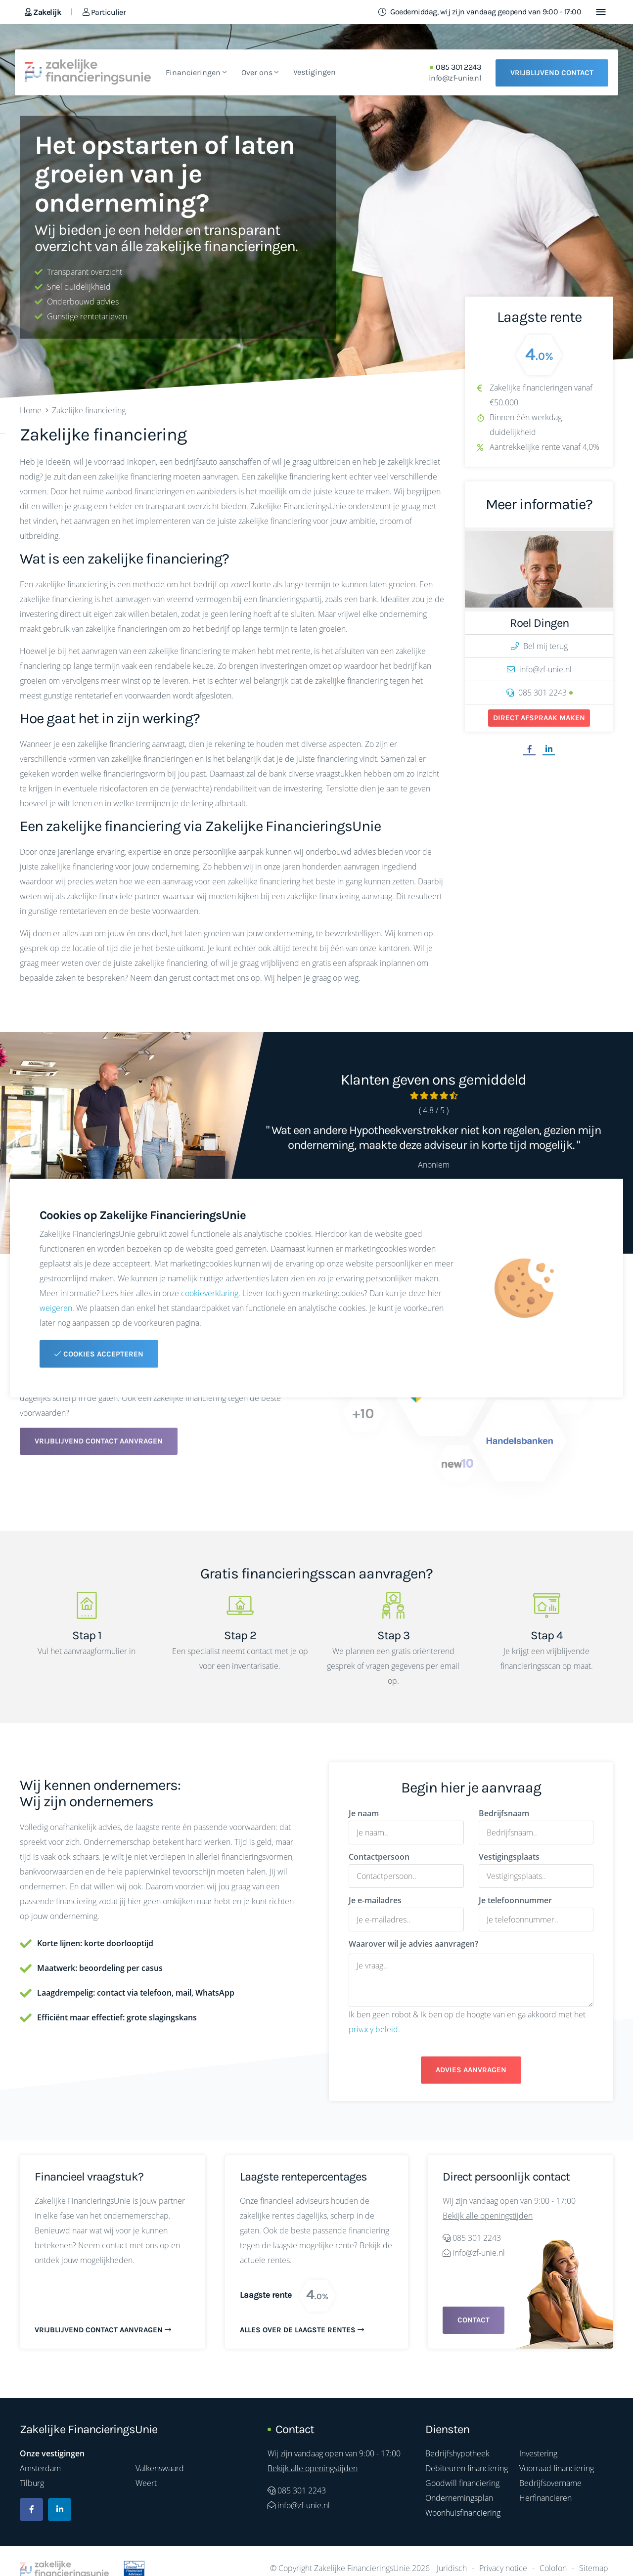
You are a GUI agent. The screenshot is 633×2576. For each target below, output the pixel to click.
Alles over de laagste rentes (302, 2330)
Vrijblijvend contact (551, 72)
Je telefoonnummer (515, 1900)
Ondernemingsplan (459, 2497)
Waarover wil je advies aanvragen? (413, 1943)
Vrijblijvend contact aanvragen (99, 1441)
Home (31, 410)
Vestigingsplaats (509, 1856)
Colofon (553, 2568)
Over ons (259, 72)
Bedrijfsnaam (504, 1813)
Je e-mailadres (375, 1900)
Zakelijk (43, 12)
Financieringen (196, 72)
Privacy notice (503, 2568)
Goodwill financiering (462, 2483)
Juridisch (452, 2568)
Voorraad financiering (556, 2468)
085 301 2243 (458, 67)
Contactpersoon (379, 1856)
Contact (473, 2319)
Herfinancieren (545, 2497)
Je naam (364, 1813)
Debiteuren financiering (466, 2468)
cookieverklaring (209, 1293)
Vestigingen (314, 72)
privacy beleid (373, 2029)
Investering (538, 2453)
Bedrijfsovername (550, 2483)
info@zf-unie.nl (455, 78)
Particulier (104, 12)
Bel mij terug (539, 646)
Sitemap (593, 2568)
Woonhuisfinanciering (462, 2512)
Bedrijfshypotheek (457, 2453)
